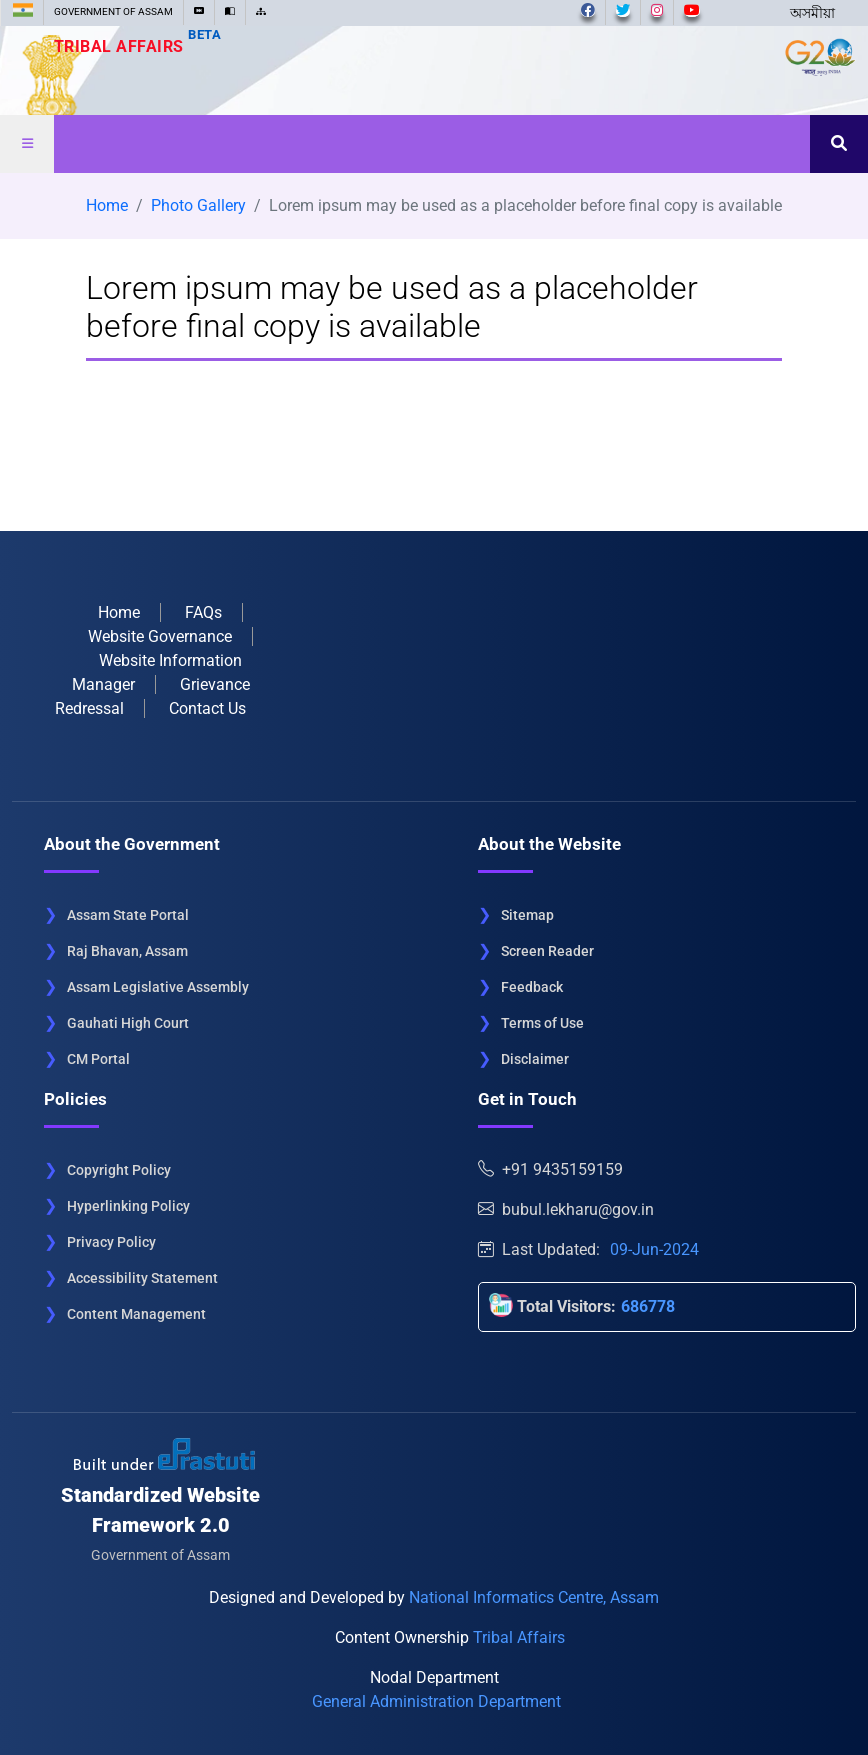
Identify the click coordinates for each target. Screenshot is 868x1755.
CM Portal (98, 1059)
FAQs (203, 612)
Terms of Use (542, 1023)
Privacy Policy (111, 1242)
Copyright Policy (119, 1170)
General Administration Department (436, 1701)
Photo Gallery (198, 205)
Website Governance (160, 636)
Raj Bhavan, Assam (127, 951)
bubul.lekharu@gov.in (566, 1209)
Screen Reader (547, 951)
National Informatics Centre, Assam (534, 1597)
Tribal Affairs (138, 46)
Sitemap (527, 915)
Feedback (532, 987)
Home (107, 205)
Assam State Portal (128, 915)
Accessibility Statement (142, 1278)
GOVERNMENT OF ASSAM (113, 11)
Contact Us (207, 708)
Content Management (136, 1314)
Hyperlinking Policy (128, 1206)
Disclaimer (535, 1059)
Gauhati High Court (128, 1023)
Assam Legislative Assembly (158, 987)
